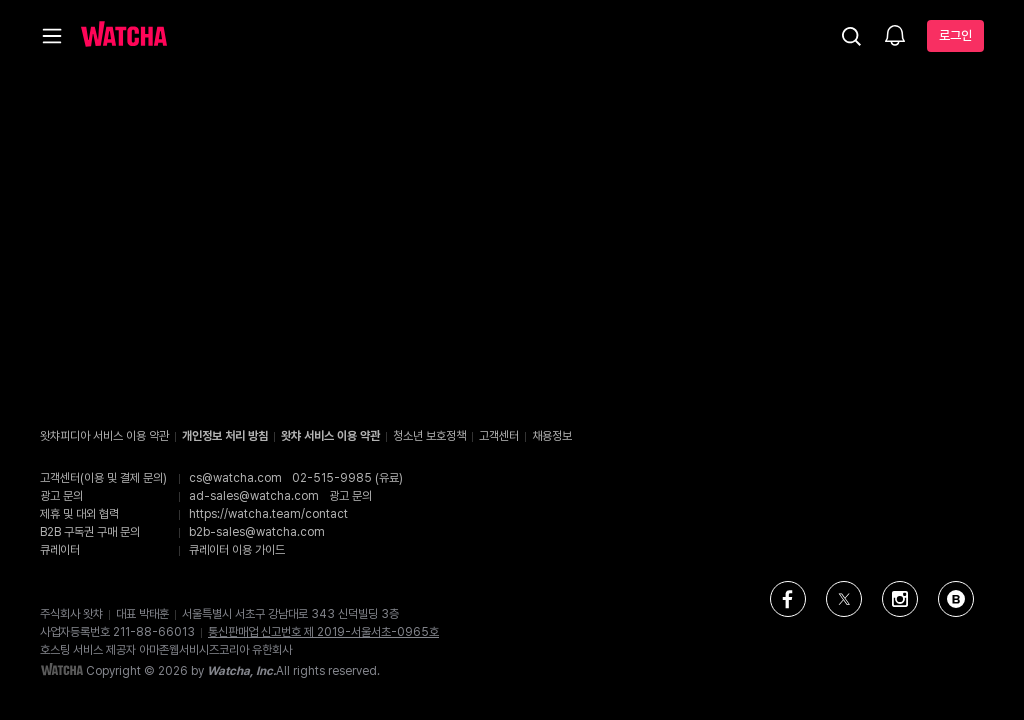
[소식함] (895, 37)
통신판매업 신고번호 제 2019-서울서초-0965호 (323, 632)
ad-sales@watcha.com (254, 496)
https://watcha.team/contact (268, 514)
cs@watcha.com (235, 478)
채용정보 (552, 436)
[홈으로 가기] (124, 36)
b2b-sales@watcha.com (257, 532)
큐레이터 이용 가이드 (237, 550)
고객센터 (499, 436)
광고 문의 (350, 496)
